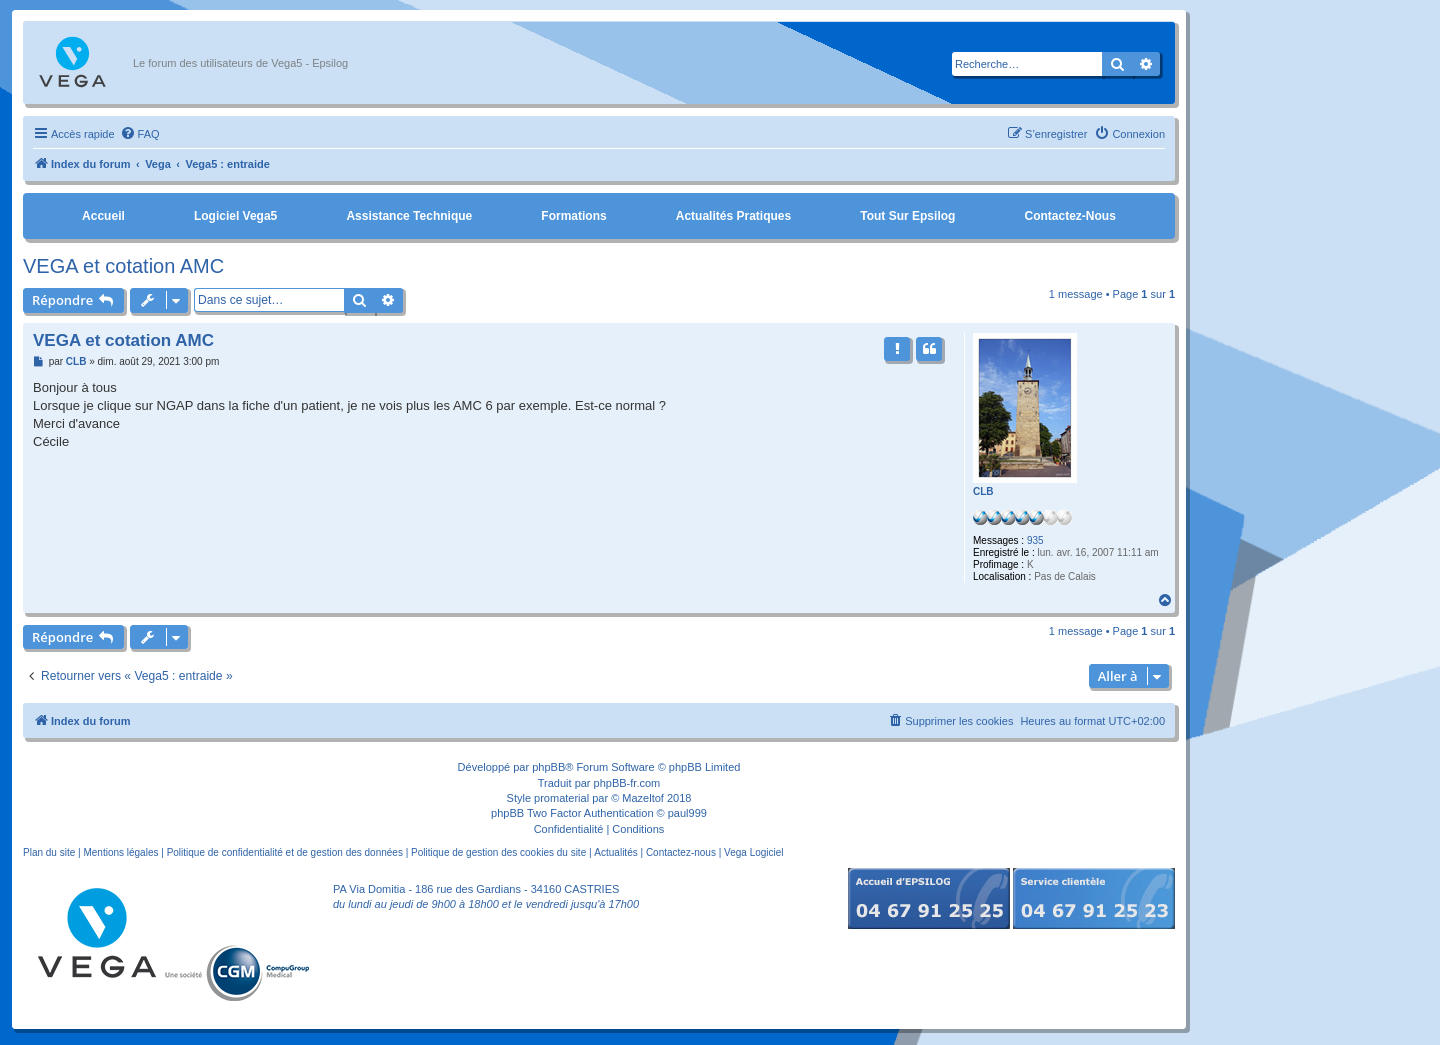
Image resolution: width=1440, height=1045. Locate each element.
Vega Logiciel (754, 852)
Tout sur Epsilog (907, 216)
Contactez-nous (1069, 216)
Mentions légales (120, 852)
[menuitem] (140, 134)
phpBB (548, 767)
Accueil (103, 216)
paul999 (687, 813)
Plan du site (49, 852)
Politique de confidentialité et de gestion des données (285, 852)
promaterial (561, 798)
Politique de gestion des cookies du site (498, 852)
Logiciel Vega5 (235, 216)
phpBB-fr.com (627, 783)
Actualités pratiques (733, 216)
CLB (983, 491)
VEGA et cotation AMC (123, 266)
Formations (573, 216)
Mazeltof (643, 798)
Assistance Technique (409, 216)
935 (1035, 540)
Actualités (615, 852)
